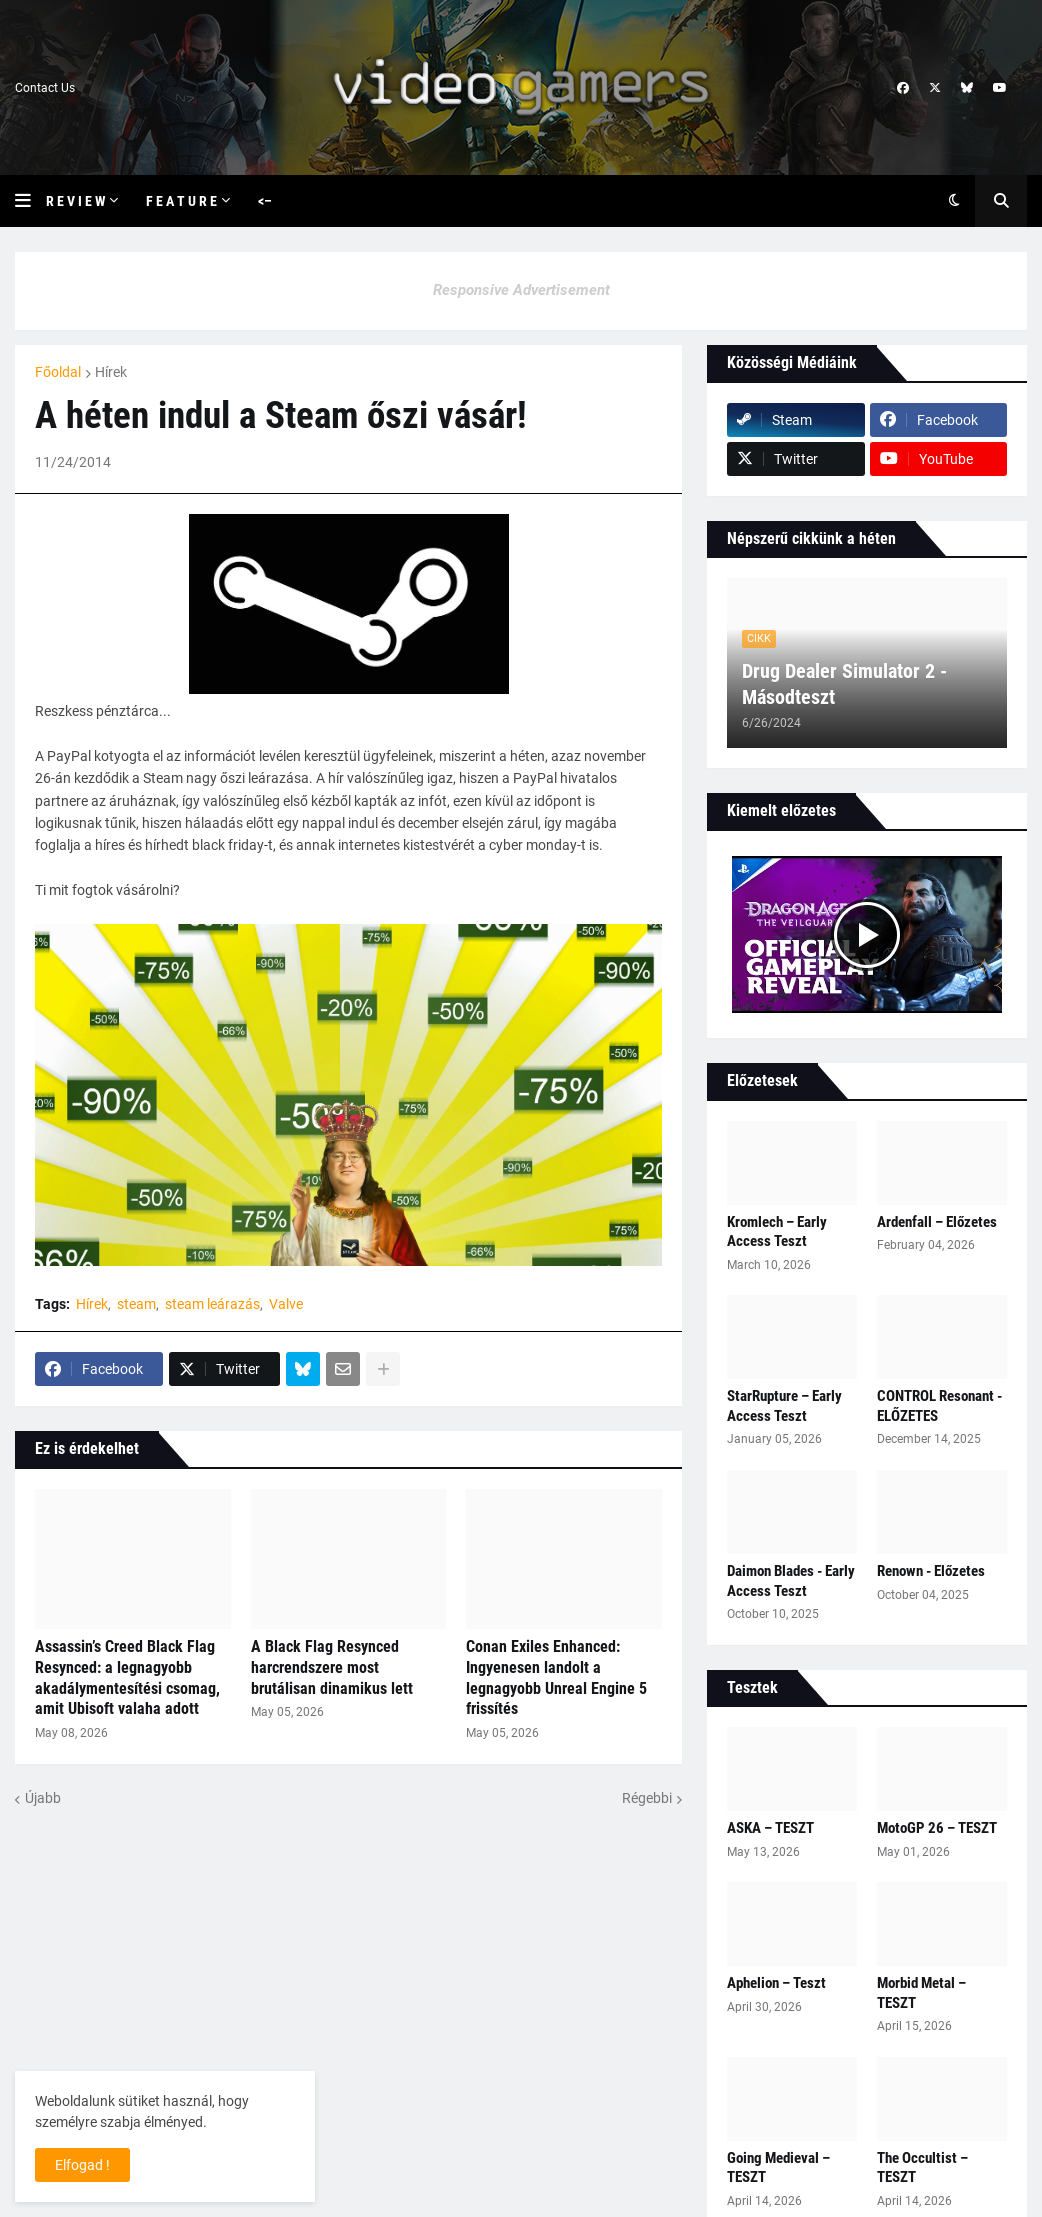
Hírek (111, 372)
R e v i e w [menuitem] (75, 201)
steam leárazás (212, 1304)
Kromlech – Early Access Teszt (777, 1232)
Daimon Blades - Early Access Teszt (791, 1581)
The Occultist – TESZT (922, 2168)
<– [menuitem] (265, 201)
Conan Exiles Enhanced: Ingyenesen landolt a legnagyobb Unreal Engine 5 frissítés (556, 1677)
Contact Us (45, 88)
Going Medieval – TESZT (778, 2168)
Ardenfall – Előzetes (937, 1222)
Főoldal (58, 372)
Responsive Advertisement (521, 290)
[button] (30, 201)
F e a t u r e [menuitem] (181, 201)
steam (136, 1304)
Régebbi (647, 1798)
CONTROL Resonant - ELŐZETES (939, 1406)
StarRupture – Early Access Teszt (784, 1406)
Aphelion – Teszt (776, 1983)
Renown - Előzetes (931, 1571)
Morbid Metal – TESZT (921, 1993)
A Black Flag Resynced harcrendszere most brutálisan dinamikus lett (332, 1667)
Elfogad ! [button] (82, 2165)
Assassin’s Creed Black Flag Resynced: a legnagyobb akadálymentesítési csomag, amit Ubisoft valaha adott (127, 1677)
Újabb (43, 1798)
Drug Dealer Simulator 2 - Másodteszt (844, 684)
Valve (286, 1304)
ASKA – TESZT (770, 1828)
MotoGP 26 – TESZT (937, 1828)
